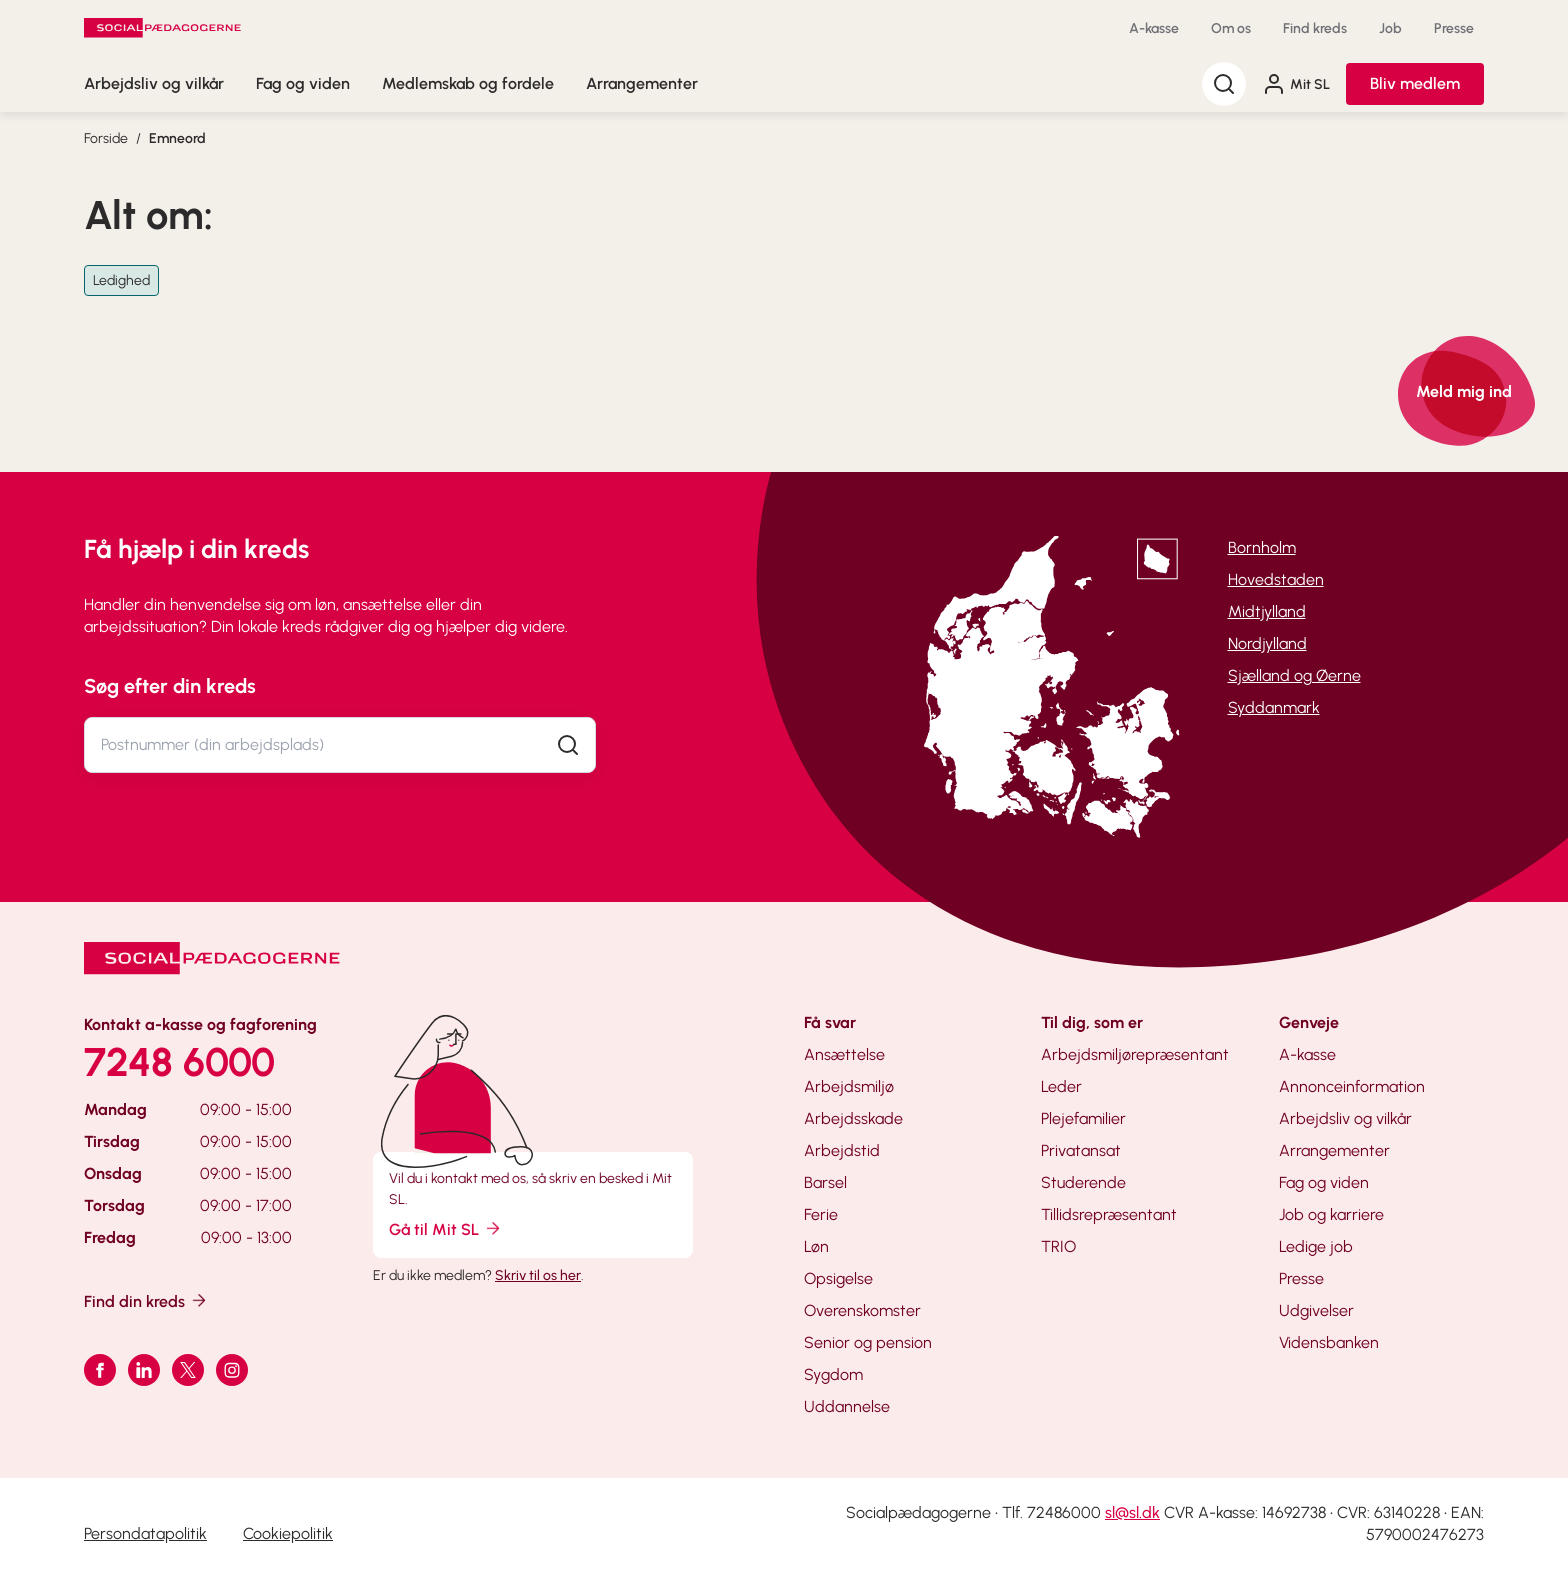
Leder (1061, 1086)
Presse (1454, 28)
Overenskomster (862, 1310)
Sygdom (833, 1374)
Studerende (1083, 1182)
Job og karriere (1331, 1214)
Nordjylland (1267, 643)
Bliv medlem (1415, 83)
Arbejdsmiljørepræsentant (1135, 1054)
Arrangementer (642, 83)
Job (1390, 28)
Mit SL (1296, 84)
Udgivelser (1316, 1310)
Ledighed (121, 280)
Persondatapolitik (145, 1533)
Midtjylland (1267, 611)
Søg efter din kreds (170, 686)
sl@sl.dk (1132, 1512)
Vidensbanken (1329, 1342)
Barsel (825, 1182)
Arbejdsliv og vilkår (154, 83)
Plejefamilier (1083, 1118)
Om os (1231, 28)
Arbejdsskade (853, 1118)
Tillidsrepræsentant (1109, 1214)
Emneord (177, 138)
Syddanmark (1274, 707)
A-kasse (1154, 28)
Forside (106, 138)
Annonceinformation (1352, 1086)
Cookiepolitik (288, 1533)
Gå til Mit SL (446, 1228)
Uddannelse (847, 1406)
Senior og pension (868, 1342)
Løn (816, 1246)
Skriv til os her (538, 1275)
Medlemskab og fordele (468, 83)
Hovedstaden (1276, 579)
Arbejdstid (842, 1150)
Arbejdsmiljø (849, 1086)
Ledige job (1316, 1246)
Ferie (821, 1214)
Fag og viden (303, 83)
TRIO (1058, 1246)
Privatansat (1081, 1150)
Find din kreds (146, 1300)
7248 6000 (179, 1062)
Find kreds (1315, 28)
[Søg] (1224, 84)
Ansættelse (844, 1054)
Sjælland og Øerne (1294, 675)
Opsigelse (838, 1278)
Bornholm (1262, 547)
